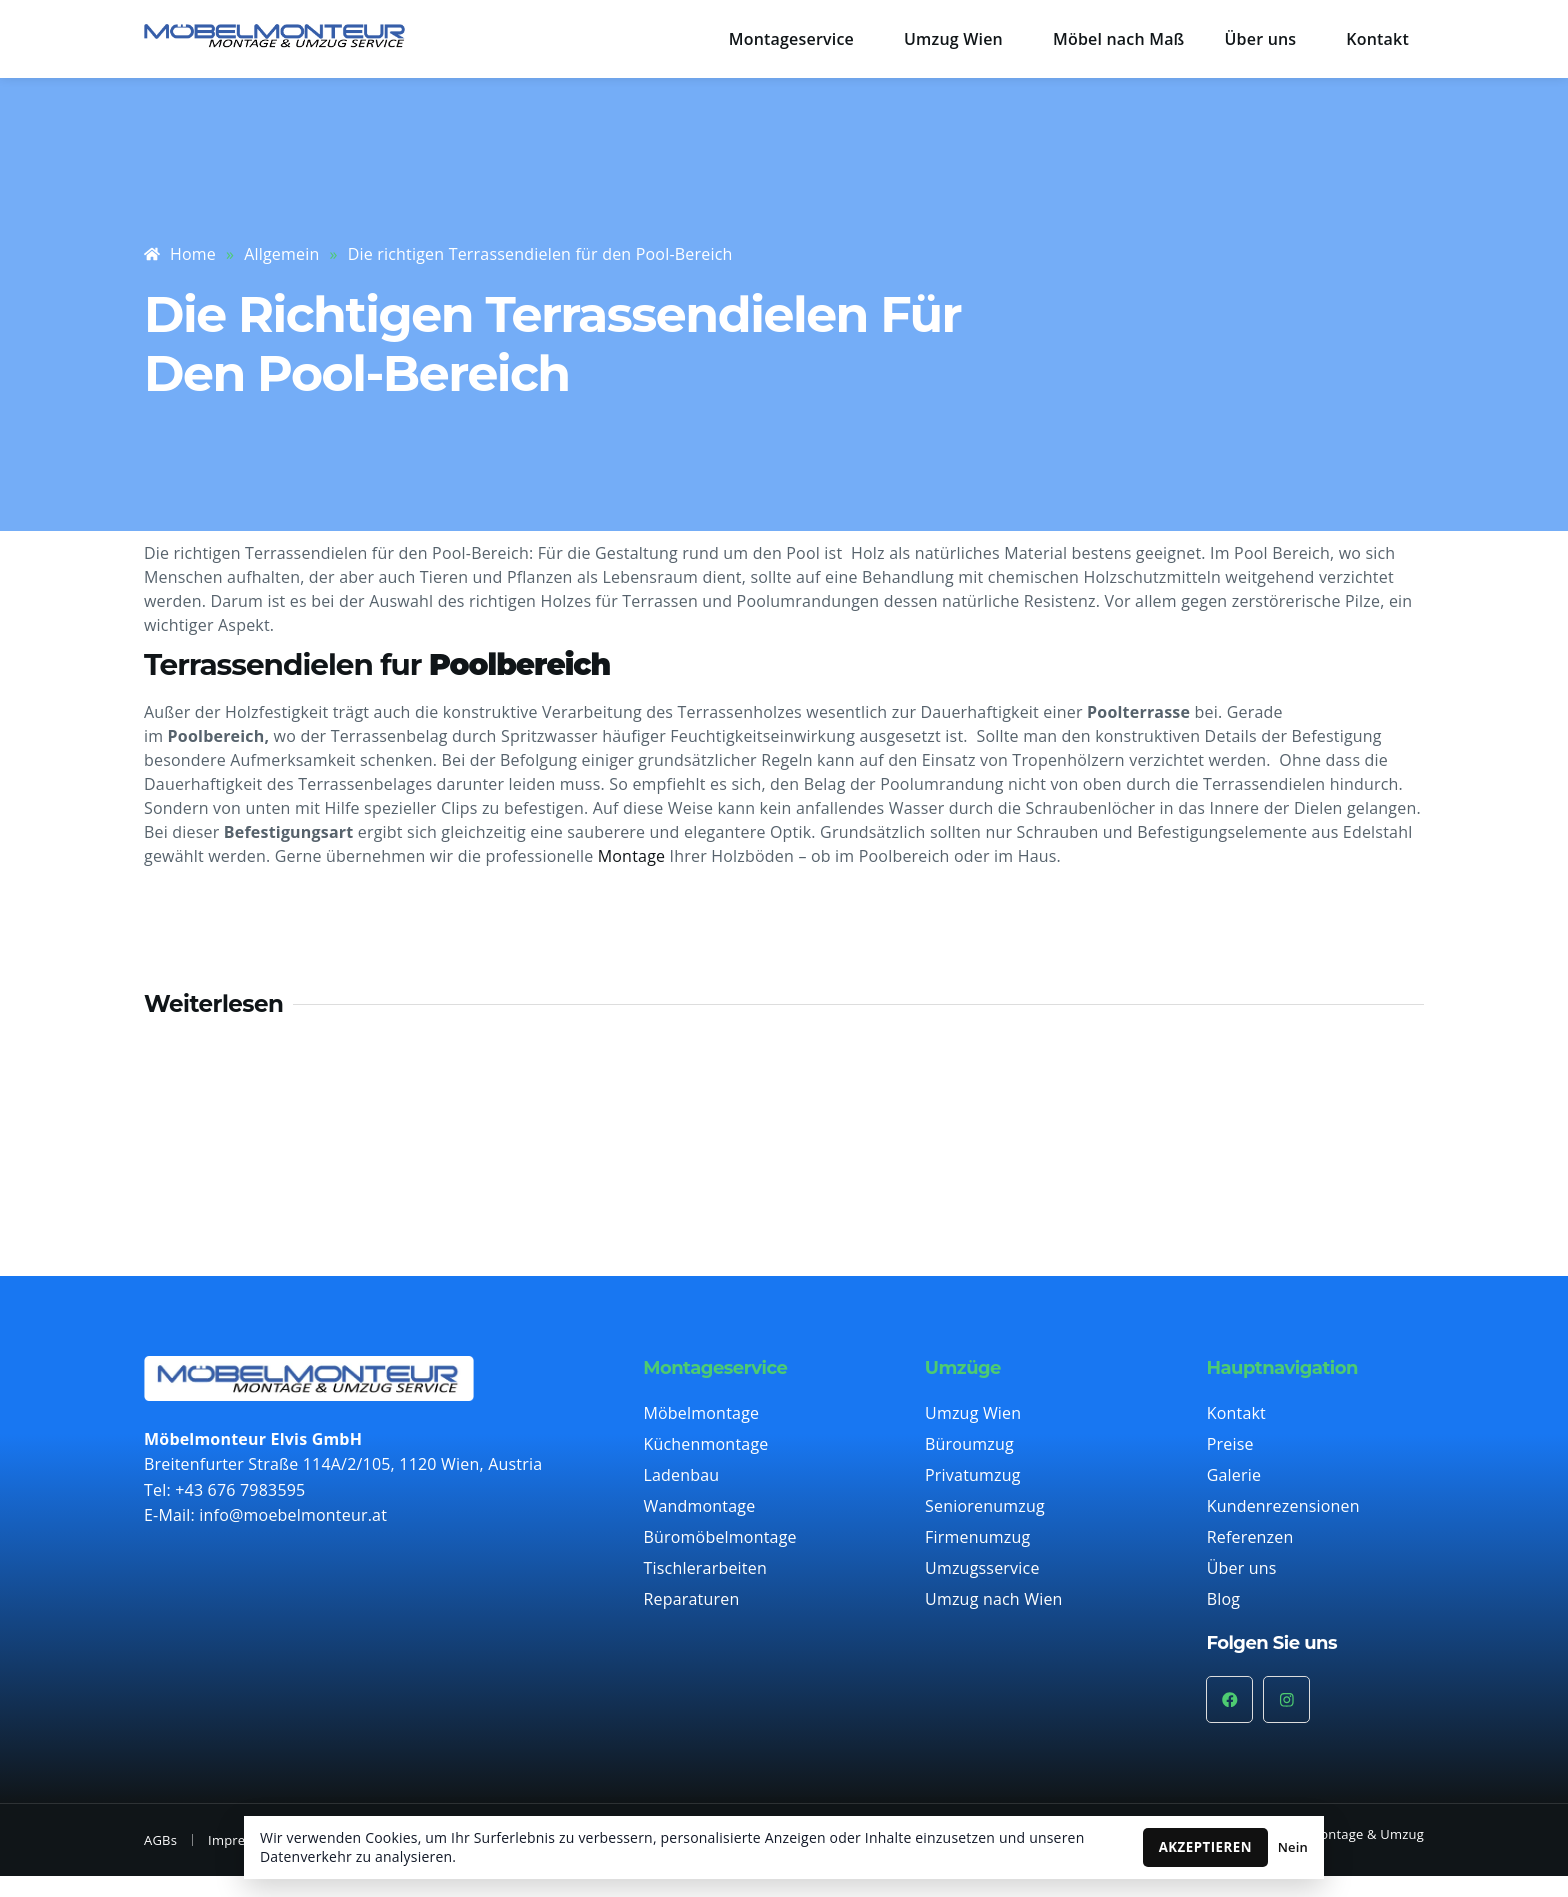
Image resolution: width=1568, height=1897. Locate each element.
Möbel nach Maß (1119, 39)
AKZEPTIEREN (1206, 1847)
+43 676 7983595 (240, 1490)
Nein (1293, 1847)
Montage (632, 856)
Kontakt (1377, 39)
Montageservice (791, 39)
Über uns (1261, 39)
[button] (796, 39)
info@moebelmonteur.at (293, 1515)
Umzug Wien (953, 39)
